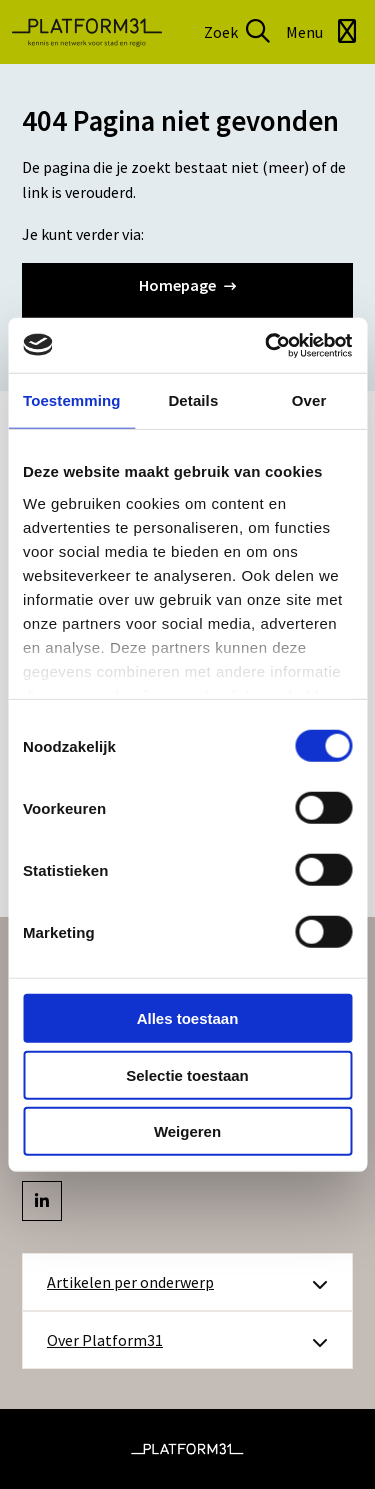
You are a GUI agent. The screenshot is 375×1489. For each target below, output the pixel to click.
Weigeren (187, 1131)
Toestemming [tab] (72, 400)
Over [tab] (309, 400)
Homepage (187, 285)
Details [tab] (193, 400)
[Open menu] (324, 32)
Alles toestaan (188, 1018)
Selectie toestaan (187, 1074)
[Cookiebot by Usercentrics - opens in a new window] (267, 345)
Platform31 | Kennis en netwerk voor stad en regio (87, 32)
